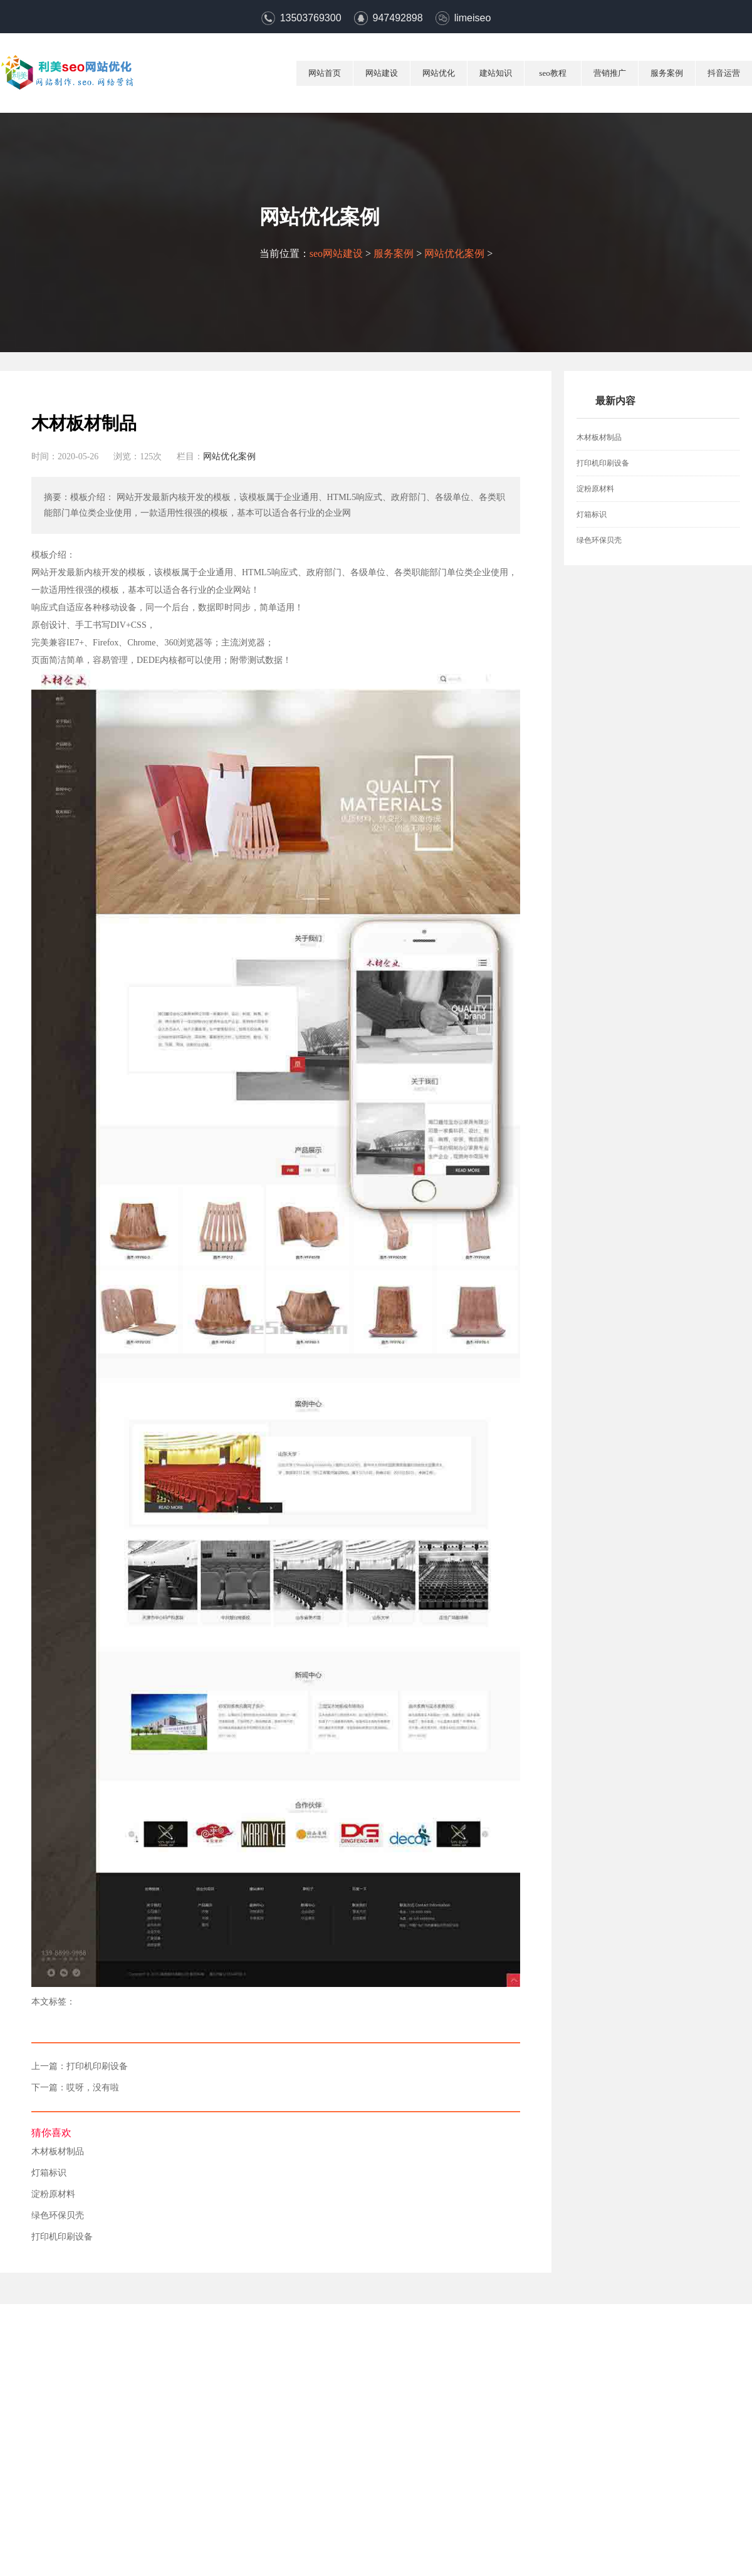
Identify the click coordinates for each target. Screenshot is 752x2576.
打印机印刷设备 (97, 2066)
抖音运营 (724, 73)
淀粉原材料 (53, 2194)
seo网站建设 (336, 253)
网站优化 (438, 73)
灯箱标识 (48, 2173)
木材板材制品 (57, 2151)
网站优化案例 (454, 253)
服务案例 (666, 73)
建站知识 (495, 73)
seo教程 (552, 73)
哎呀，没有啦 (92, 2087)
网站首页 (324, 73)
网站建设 (381, 73)
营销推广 (609, 73)
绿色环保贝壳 (57, 2215)
